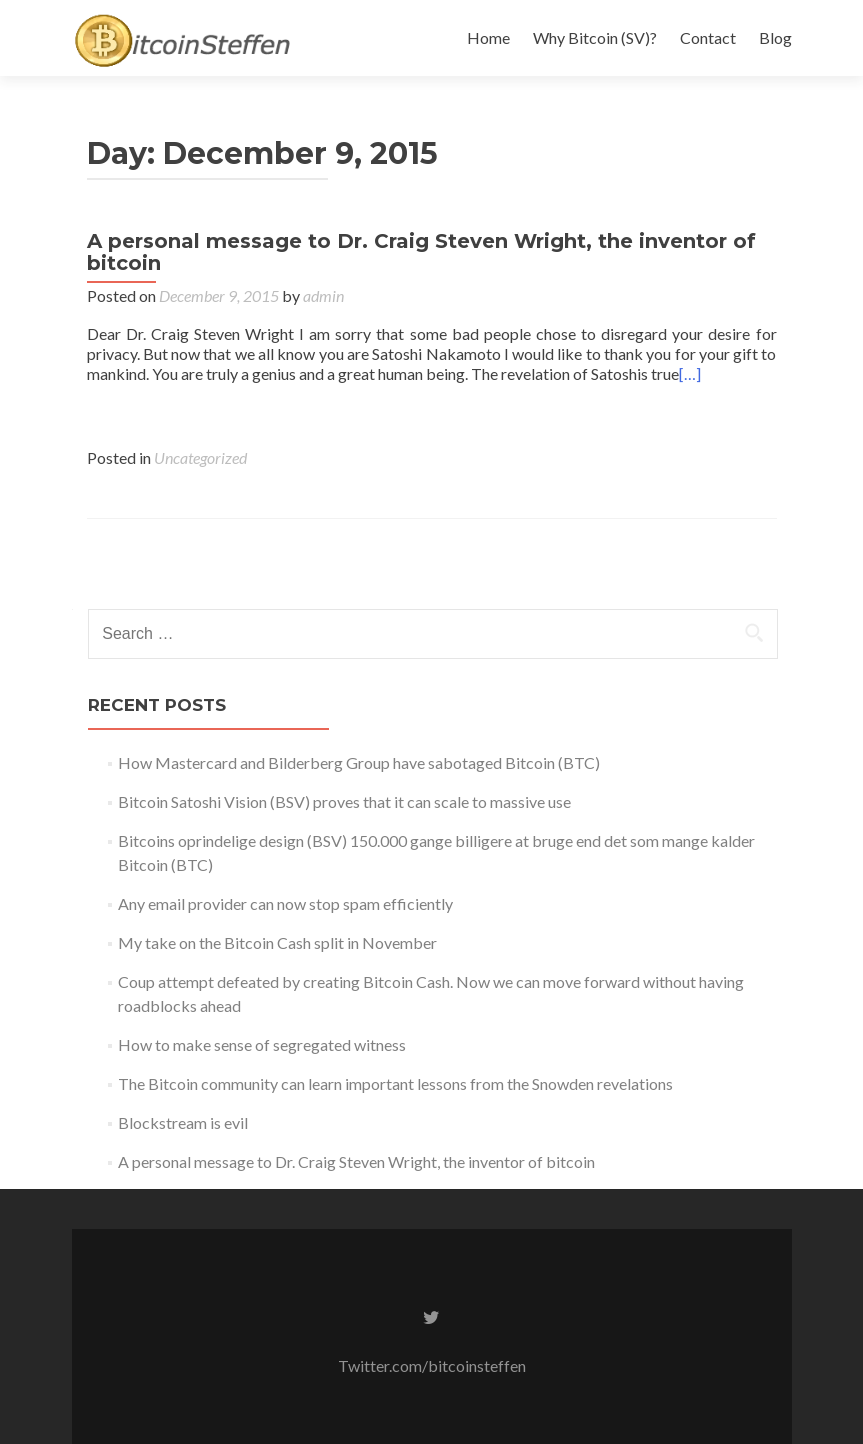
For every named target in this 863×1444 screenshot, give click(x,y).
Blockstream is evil (183, 1122)
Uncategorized (200, 457)
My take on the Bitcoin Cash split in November (277, 942)
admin (323, 295)
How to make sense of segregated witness (262, 1044)
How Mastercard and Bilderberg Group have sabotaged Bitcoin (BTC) (359, 762)
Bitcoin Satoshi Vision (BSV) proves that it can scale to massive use (344, 801)
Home (488, 37)
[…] (690, 373)
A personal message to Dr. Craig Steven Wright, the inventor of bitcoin (421, 252)
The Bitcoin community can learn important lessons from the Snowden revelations (395, 1083)
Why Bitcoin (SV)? (595, 37)
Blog (775, 37)
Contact (708, 37)
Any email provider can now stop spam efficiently (285, 903)
